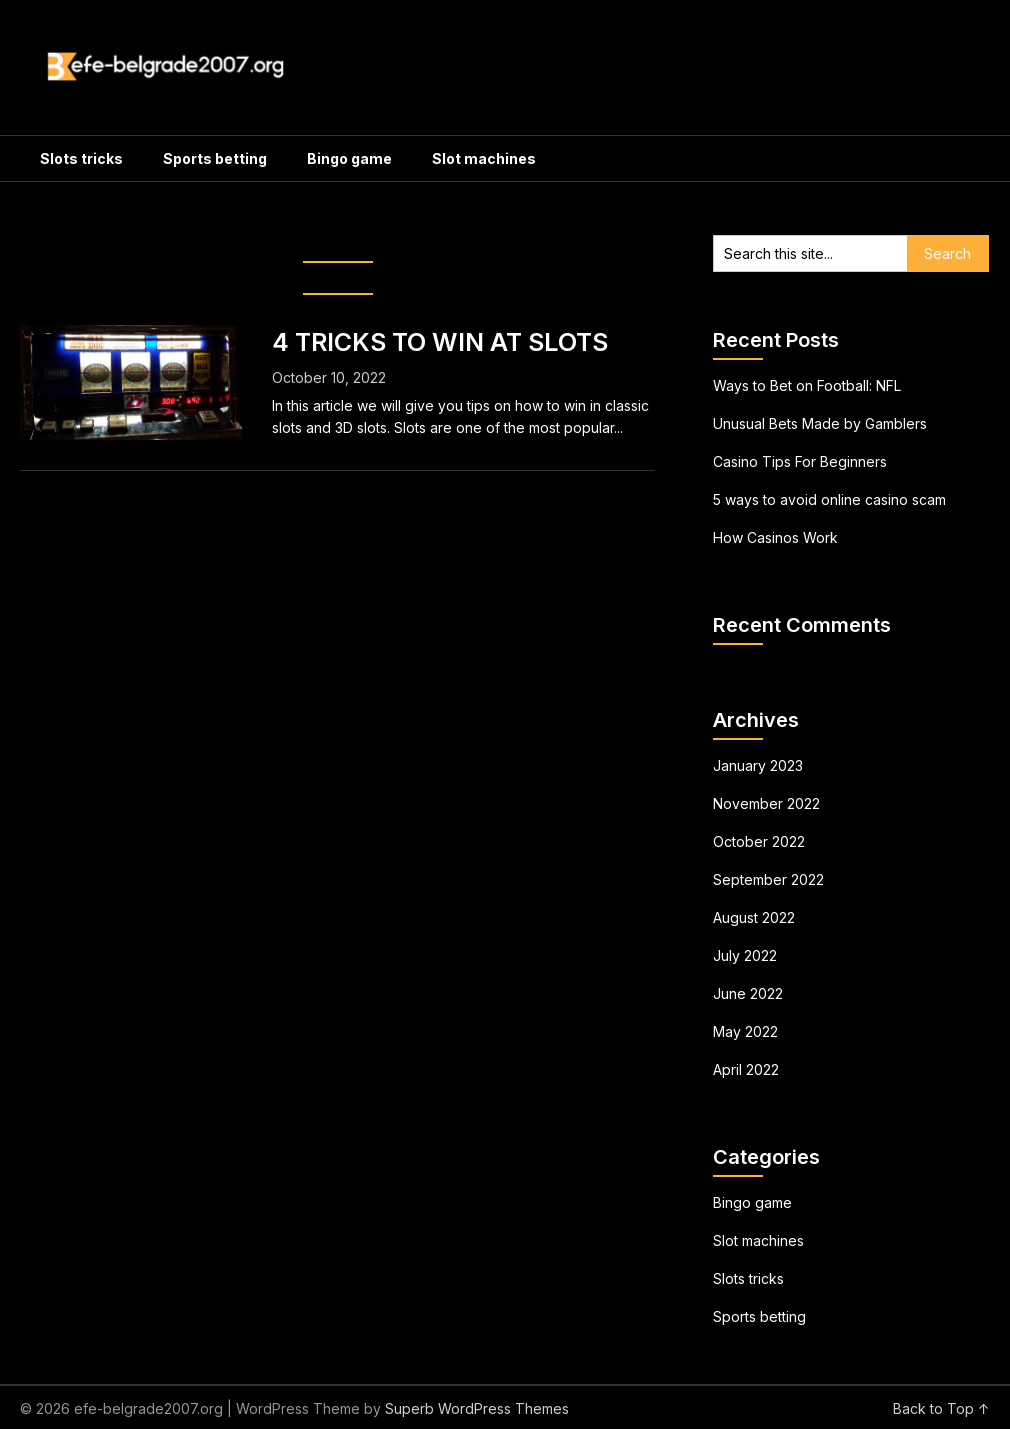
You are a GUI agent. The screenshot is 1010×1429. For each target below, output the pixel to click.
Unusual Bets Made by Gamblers (820, 423)
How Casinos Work (775, 537)
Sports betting (215, 158)
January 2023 (758, 765)
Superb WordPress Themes (477, 1408)
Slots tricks (81, 158)
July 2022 (745, 955)
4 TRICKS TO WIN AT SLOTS (440, 342)
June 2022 (748, 993)
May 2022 (745, 1031)
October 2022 (759, 841)
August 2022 (754, 917)
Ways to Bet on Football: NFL (807, 385)
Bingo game (349, 158)
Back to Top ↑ (941, 1408)
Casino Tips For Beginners (800, 461)
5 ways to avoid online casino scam (829, 499)
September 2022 (768, 879)
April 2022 (746, 1069)
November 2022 (766, 803)
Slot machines (484, 158)
